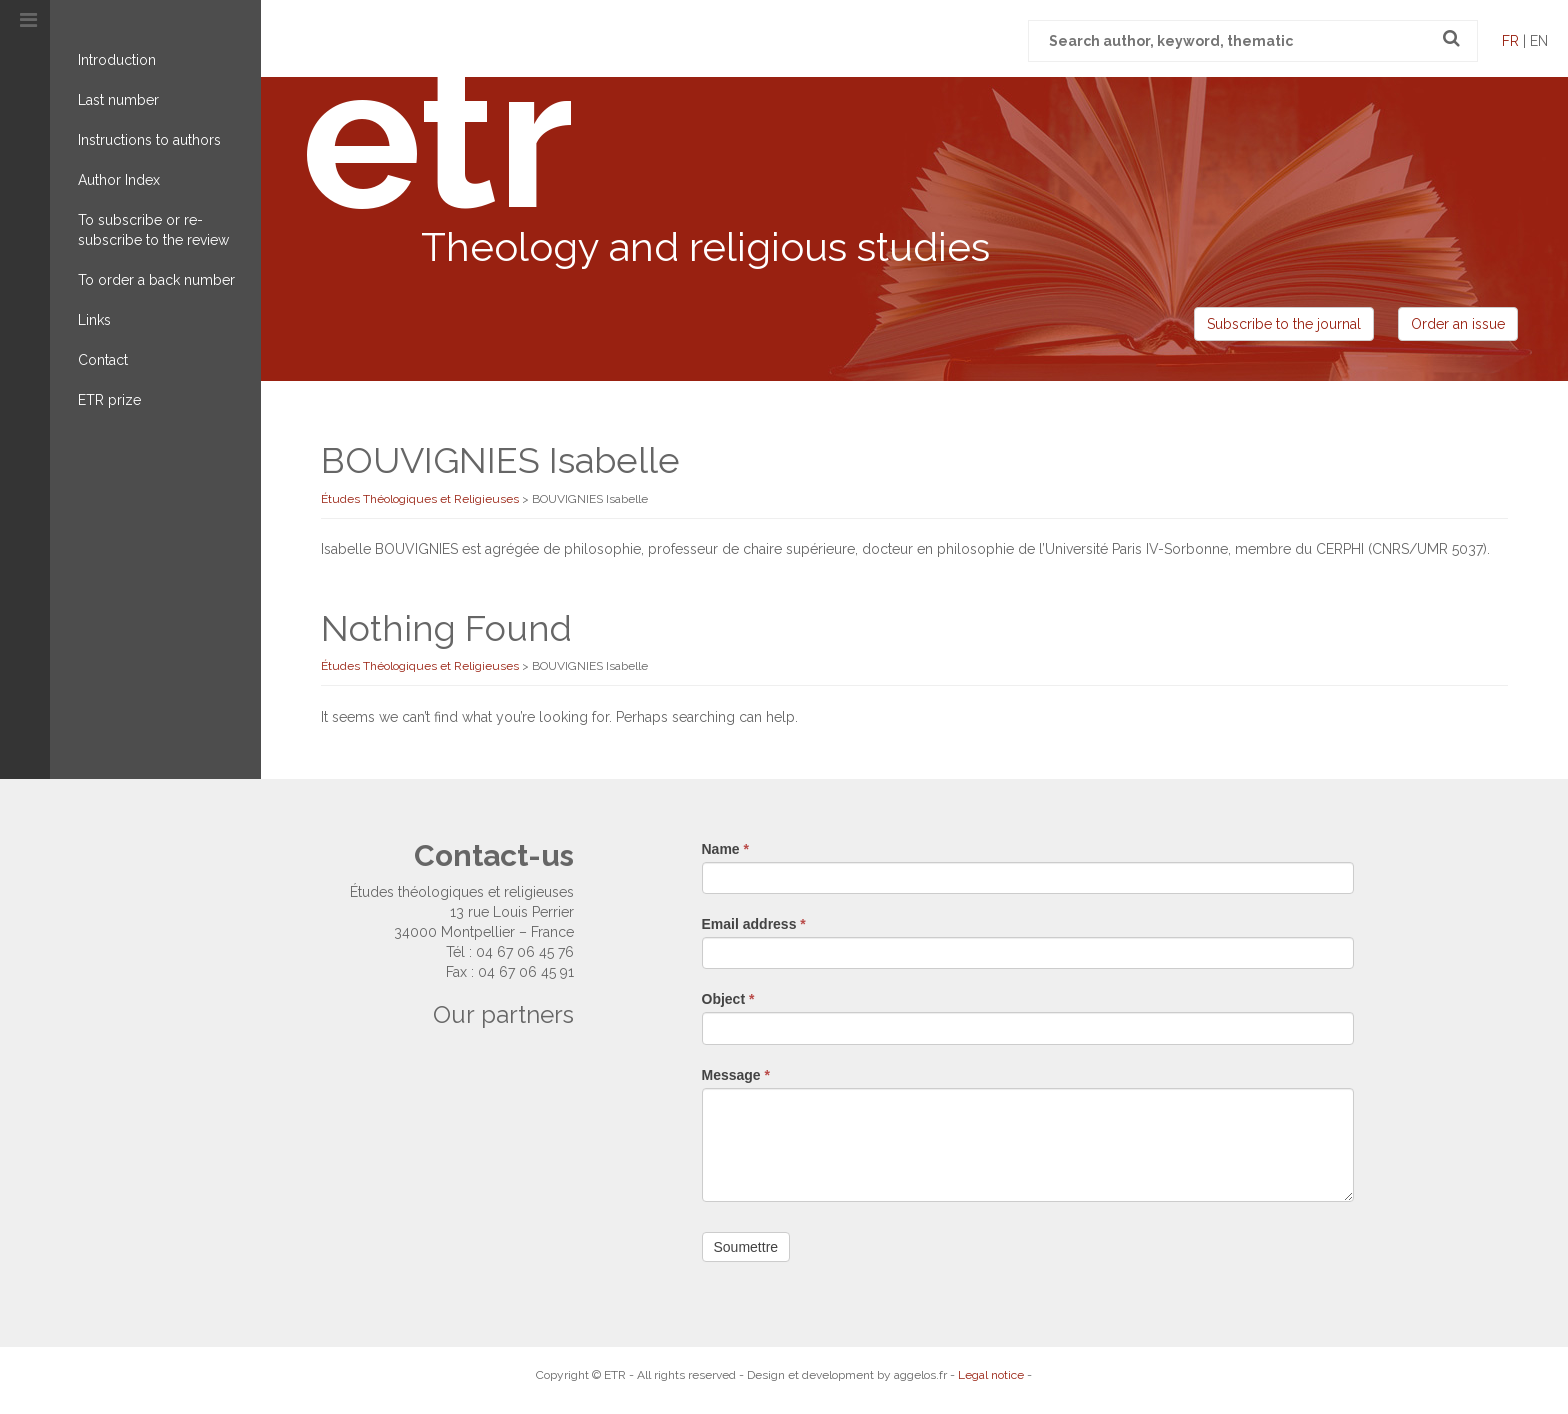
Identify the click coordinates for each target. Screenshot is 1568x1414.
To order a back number (156, 280)
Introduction (117, 60)
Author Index (119, 180)
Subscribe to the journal (1284, 324)
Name (725, 849)
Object (728, 999)
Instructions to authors (149, 140)
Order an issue (1458, 324)
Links (94, 320)
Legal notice (991, 1375)
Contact (103, 360)
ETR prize (109, 400)
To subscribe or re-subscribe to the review (153, 230)
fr (1510, 41)
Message (736, 1075)
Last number (118, 100)
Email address (754, 924)
